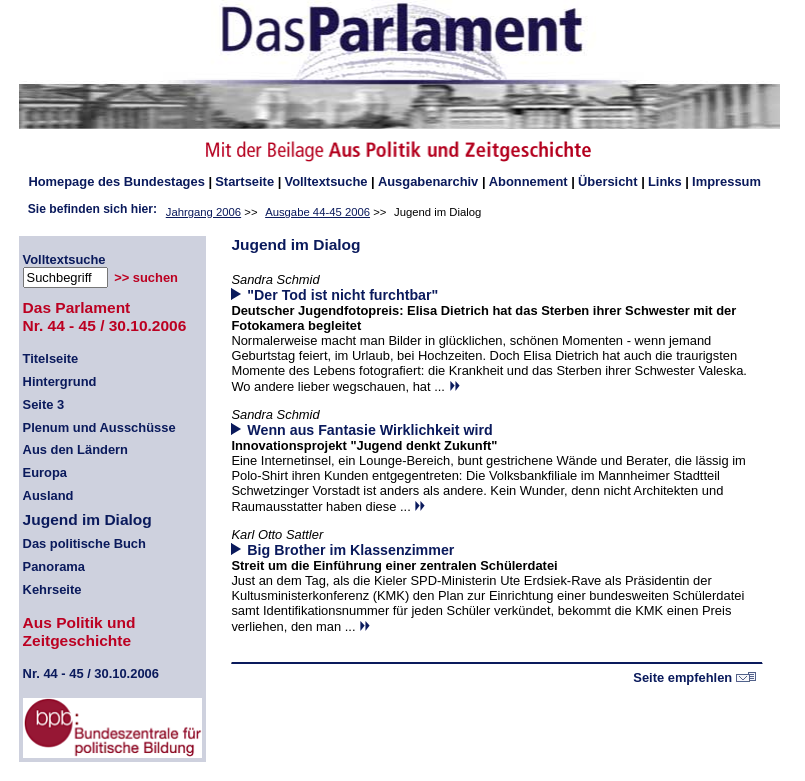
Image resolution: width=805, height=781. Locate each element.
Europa (45, 472)
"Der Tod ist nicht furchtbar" (342, 295)
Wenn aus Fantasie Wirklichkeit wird (369, 430)
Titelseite (51, 358)
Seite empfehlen (694, 677)
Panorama (54, 566)
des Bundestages (116, 181)
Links (665, 181)
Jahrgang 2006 (203, 212)
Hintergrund (60, 381)
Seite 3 (44, 404)
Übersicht (608, 181)
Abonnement (528, 181)
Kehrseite (52, 589)
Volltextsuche (325, 181)
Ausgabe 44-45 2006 (317, 212)
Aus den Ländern (75, 449)
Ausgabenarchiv (428, 181)
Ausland (48, 495)
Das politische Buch (84, 543)
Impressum (726, 181)
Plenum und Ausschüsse (99, 427)
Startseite (244, 181)
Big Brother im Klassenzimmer (350, 550)
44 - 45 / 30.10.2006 (91, 673)
